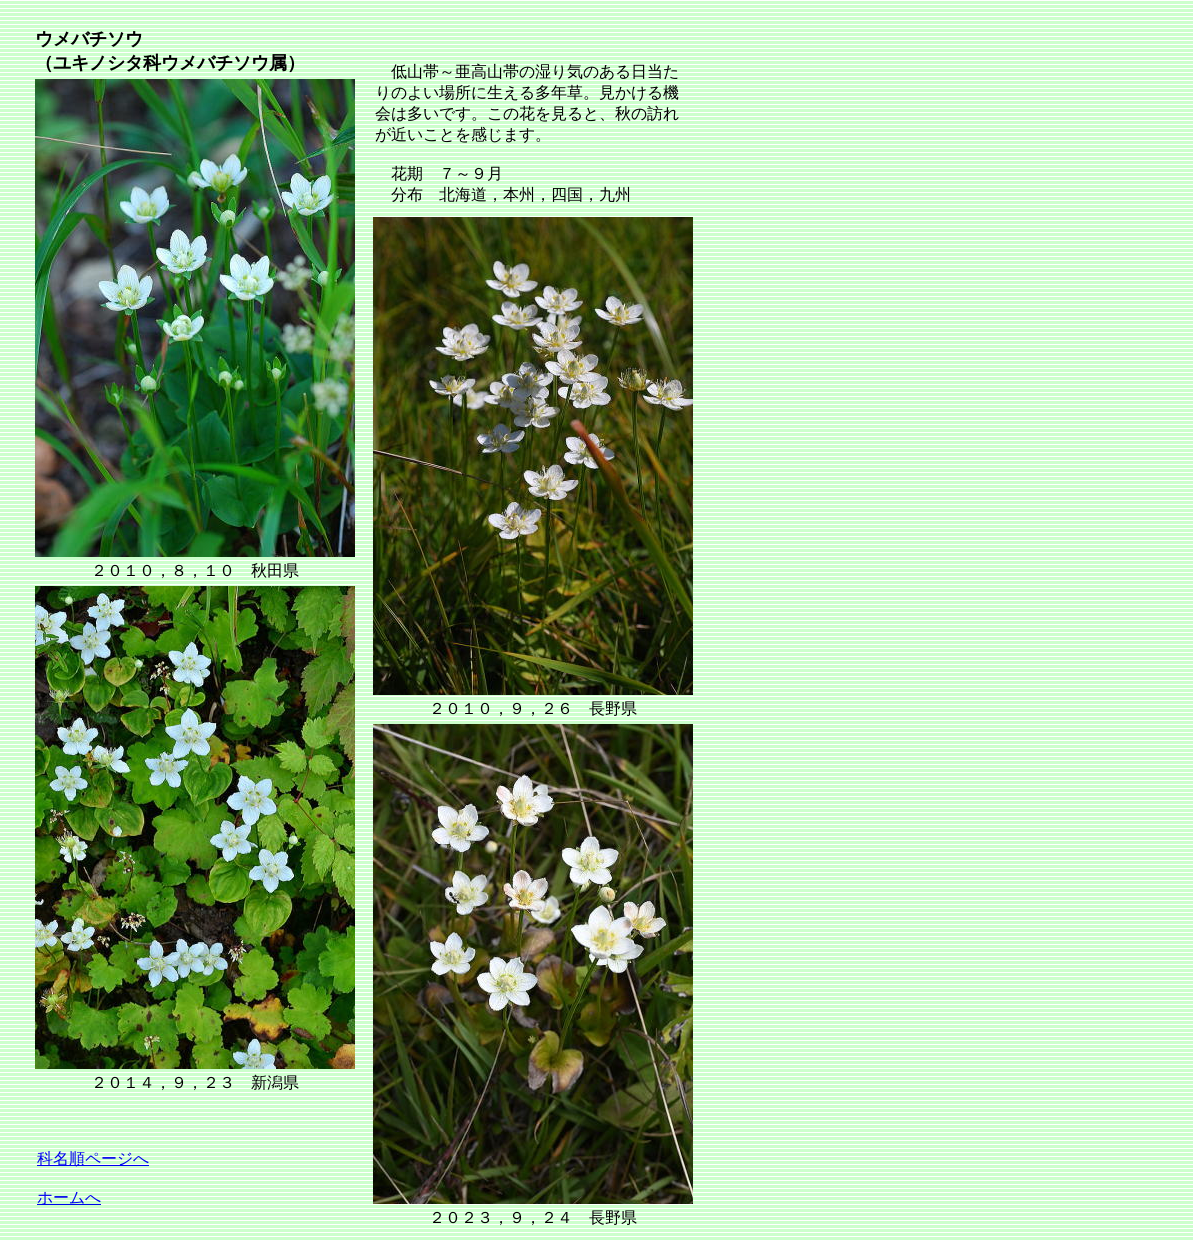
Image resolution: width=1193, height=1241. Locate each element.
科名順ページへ (93, 1158)
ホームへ (69, 1197)
